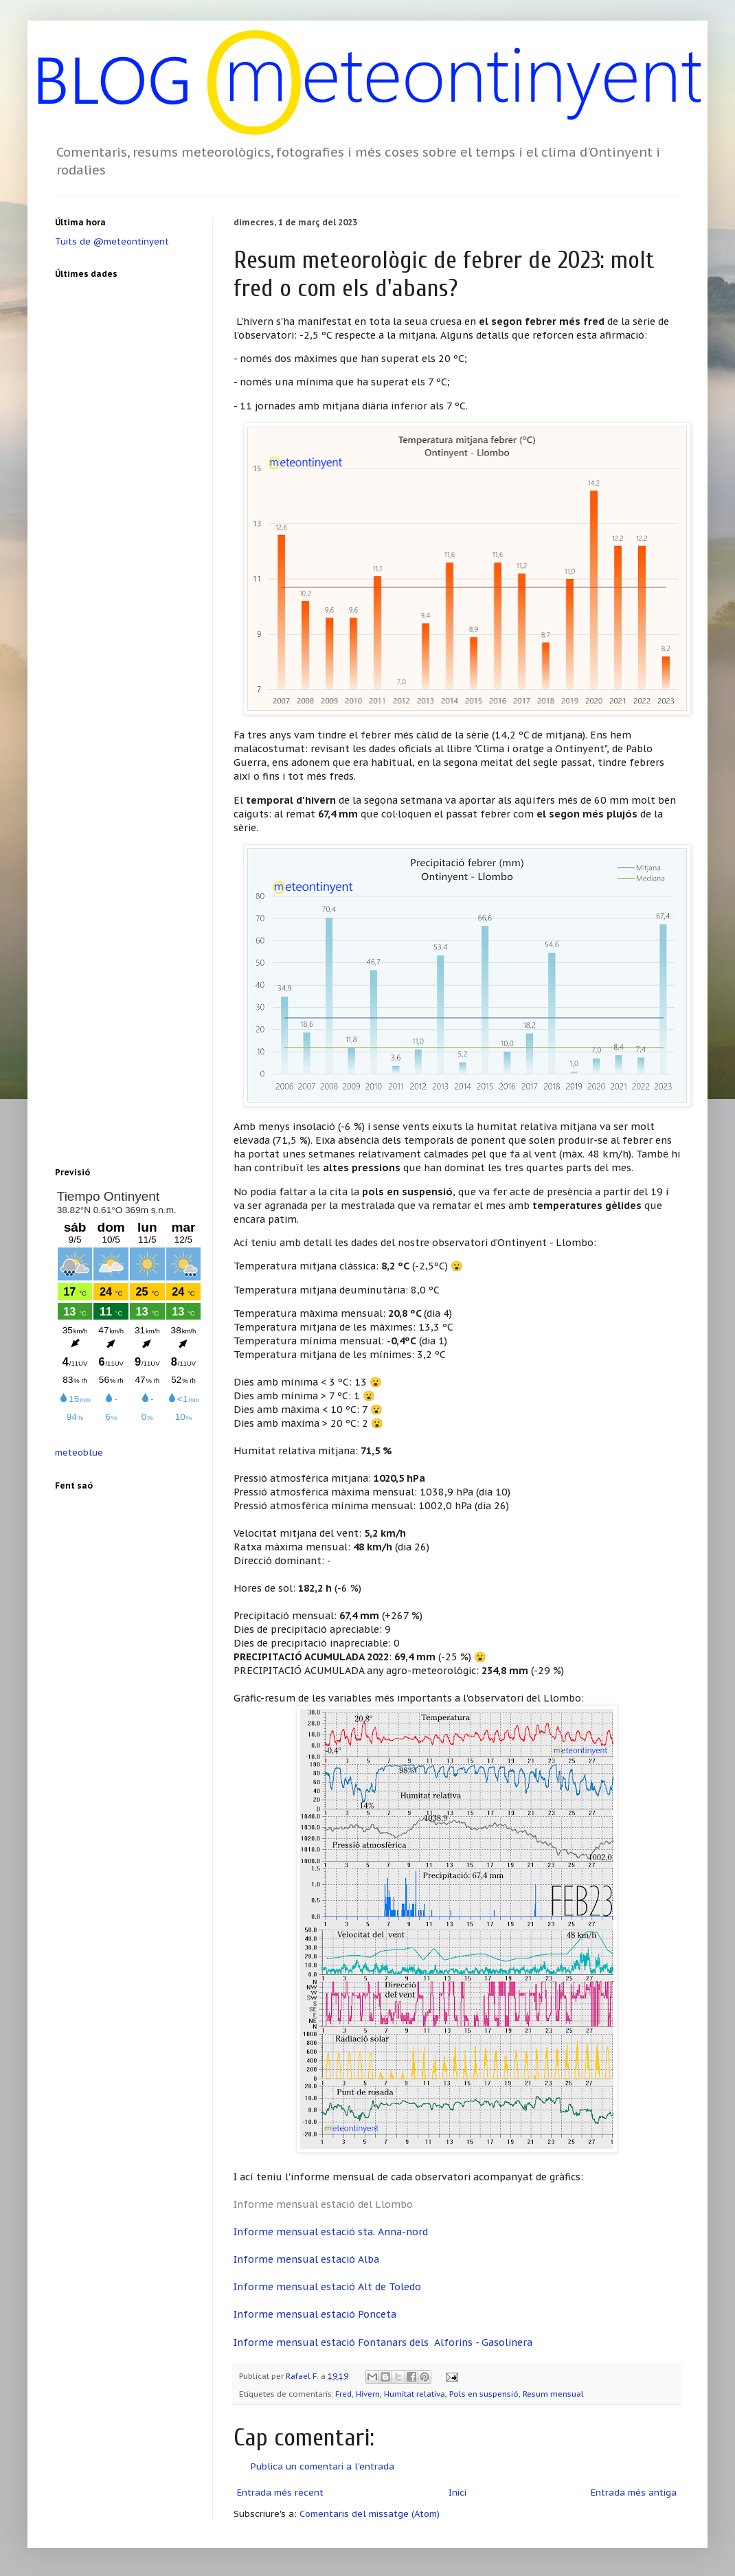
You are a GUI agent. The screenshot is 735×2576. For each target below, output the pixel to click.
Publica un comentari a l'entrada (322, 2466)
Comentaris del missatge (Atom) (369, 2514)
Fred (343, 2393)
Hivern (368, 2393)
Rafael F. (303, 2376)
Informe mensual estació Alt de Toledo (327, 2286)
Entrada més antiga (634, 2492)
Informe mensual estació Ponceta (315, 2313)
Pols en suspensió (484, 2393)
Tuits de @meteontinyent (112, 241)
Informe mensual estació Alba (306, 2259)
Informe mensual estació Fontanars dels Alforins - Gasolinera (383, 2342)
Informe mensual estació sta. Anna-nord (331, 2231)
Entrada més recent (280, 2492)
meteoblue (79, 1452)
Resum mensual (553, 2393)
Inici (457, 2492)
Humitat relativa (414, 2393)
